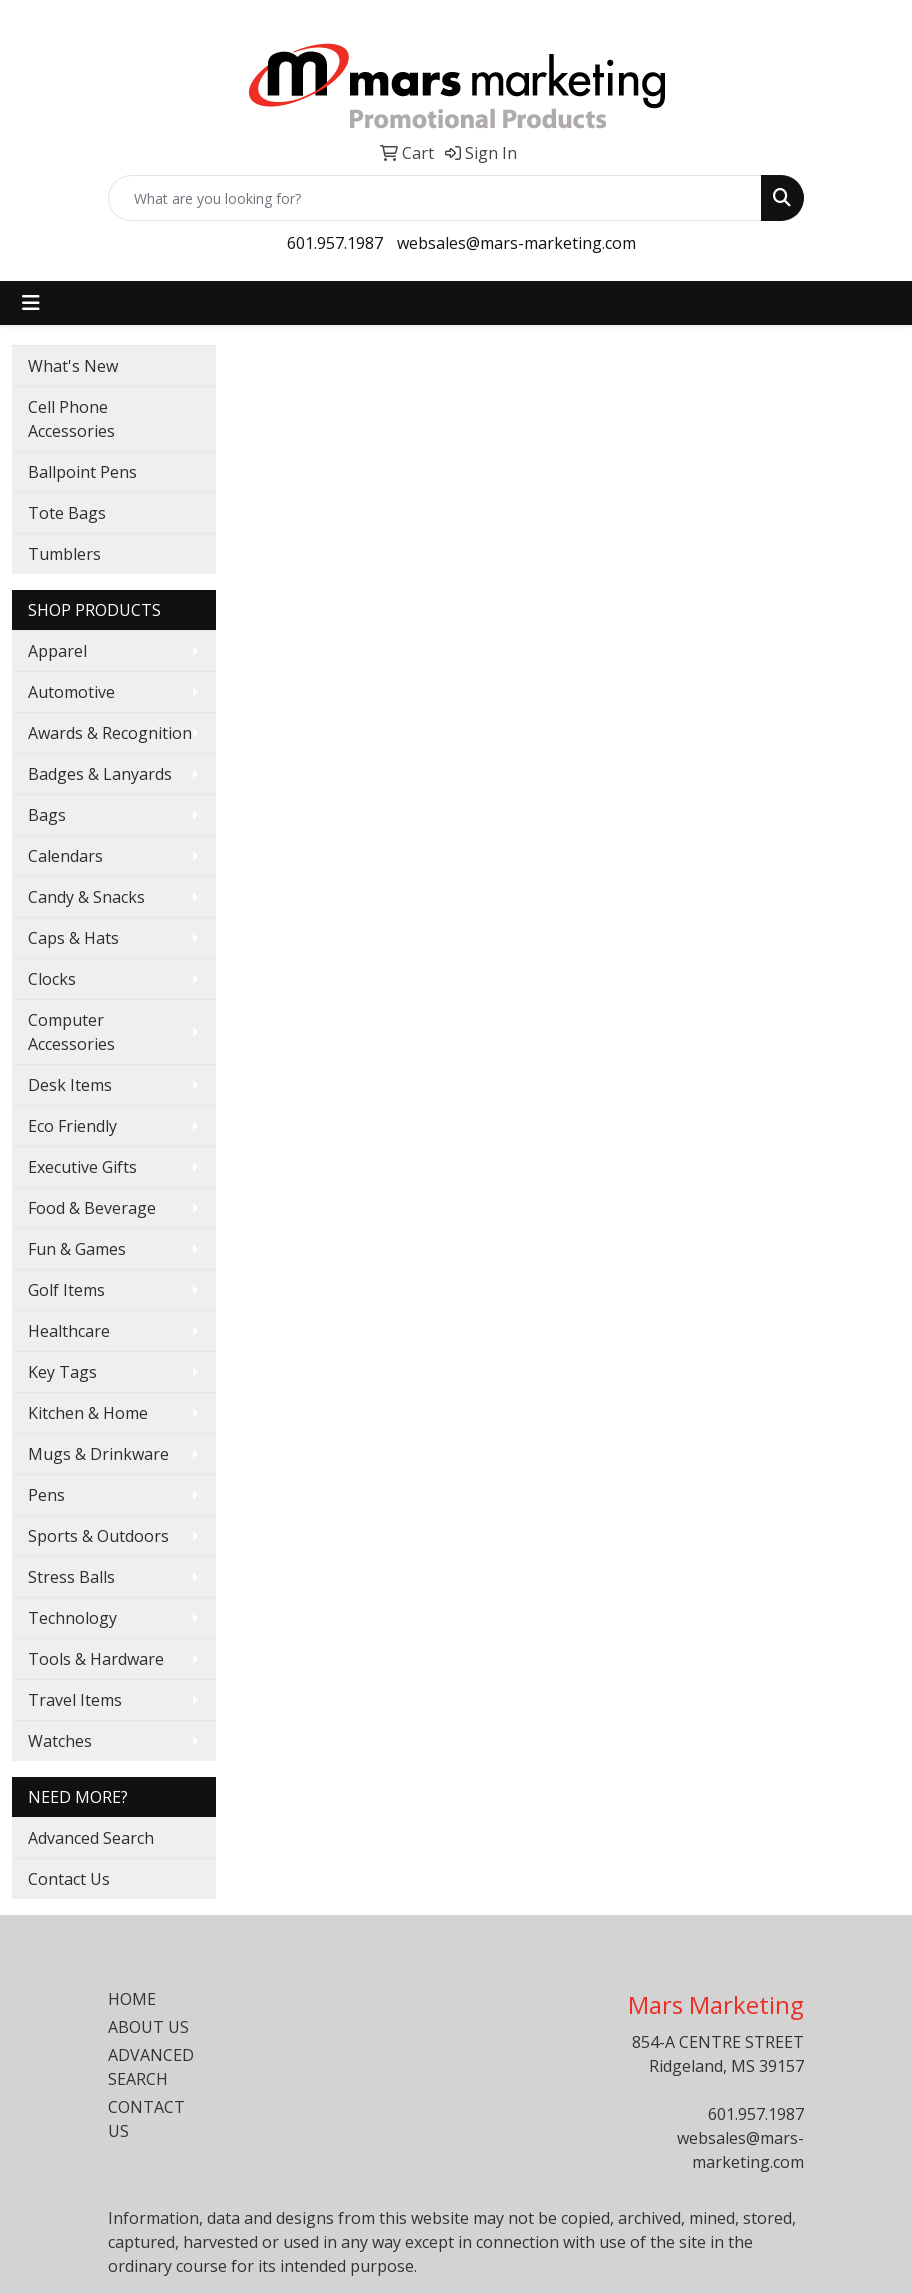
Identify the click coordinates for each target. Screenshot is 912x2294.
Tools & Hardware (96, 1659)
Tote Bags (67, 513)
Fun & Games (77, 1249)
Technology (72, 1618)
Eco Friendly (72, 1126)
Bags (47, 815)
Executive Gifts (82, 1167)
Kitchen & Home (88, 1413)
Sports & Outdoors (98, 1536)
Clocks (52, 979)
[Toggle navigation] (31, 303)
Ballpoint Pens (82, 472)
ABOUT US (148, 2027)
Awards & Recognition (110, 733)
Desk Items (70, 1085)
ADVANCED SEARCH (151, 2067)
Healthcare (69, 1331)
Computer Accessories (71, 1032)
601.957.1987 (335, 243)
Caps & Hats (73, 938)
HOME (132, 1999)
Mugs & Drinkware (98, 1454)
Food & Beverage (92, 1208)
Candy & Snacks (86, 897)
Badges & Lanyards (100, 774)
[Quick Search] (435, 198)
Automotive (71, 692)
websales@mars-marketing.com (516, 243)
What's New (73, 366)
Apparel (57, 651)
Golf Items (66, 1290)
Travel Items (75, 1700)
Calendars (65, 856)
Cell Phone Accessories (71, 419)
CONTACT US (146, 2119)
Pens (46, 1495)
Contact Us (69, 1879)
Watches (60, 1741)
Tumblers (64, 554)
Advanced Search (91, 1838)
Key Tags (62, 1372)
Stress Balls (71, 1577)
